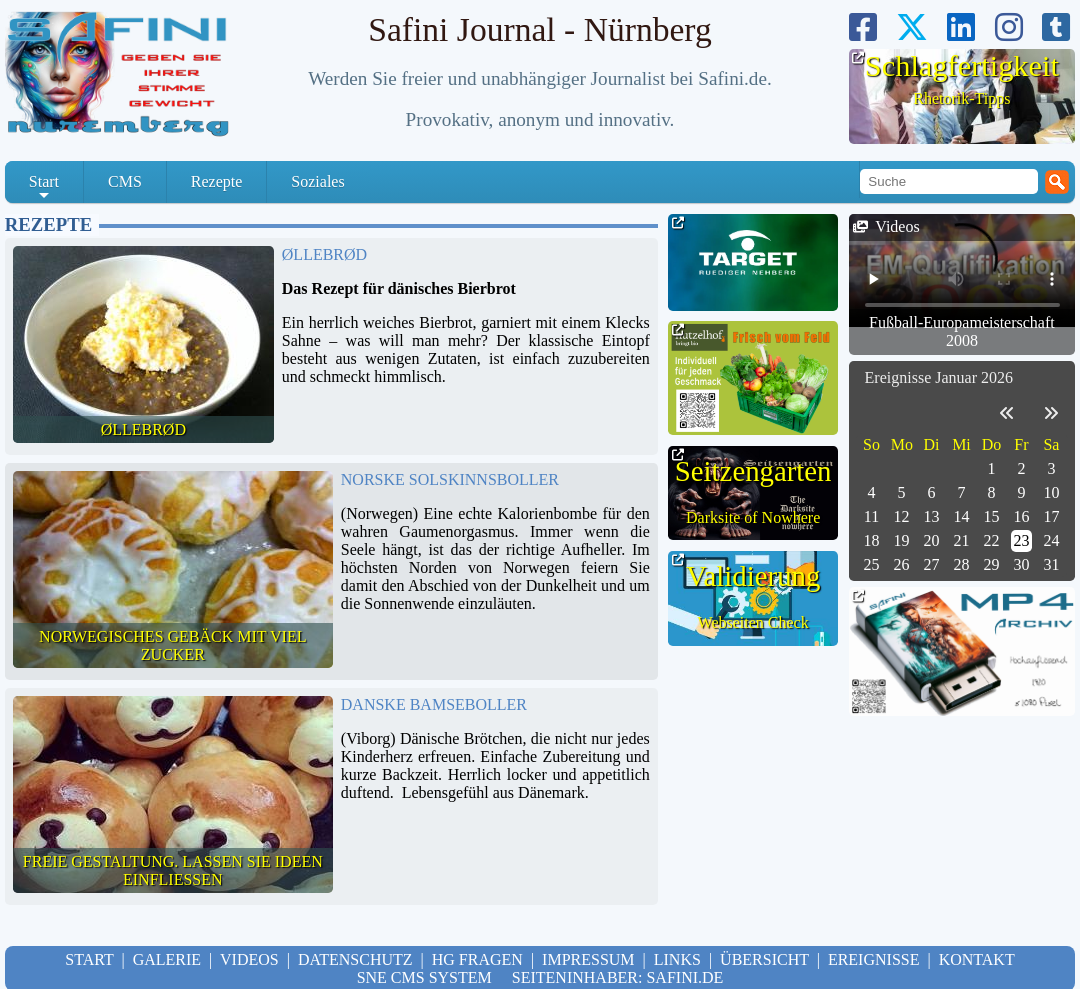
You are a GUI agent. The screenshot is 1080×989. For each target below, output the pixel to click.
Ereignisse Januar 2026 (939, 377)
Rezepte (217, 181)
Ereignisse (874, 959)
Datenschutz (355, 959)
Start (44, 188)
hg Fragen (477, 959)
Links (677, 959)
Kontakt (977, 959)
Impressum (588, 959)
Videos (249, 959)
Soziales (317, 181)
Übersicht (764, 959)
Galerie (167, 959)
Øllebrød (324, 254)
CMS (125, 181)
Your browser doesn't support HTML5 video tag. (962, 270)
